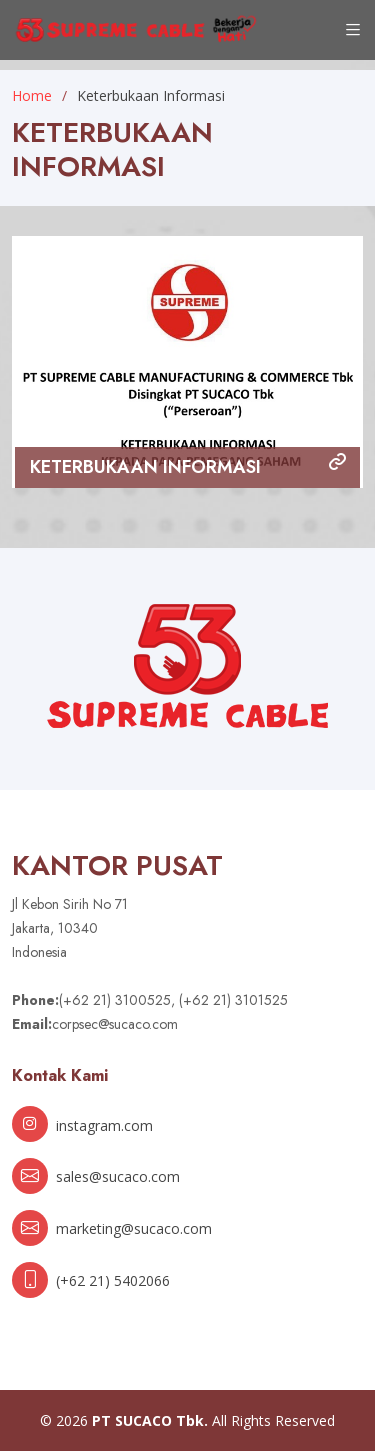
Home (32, 95)
